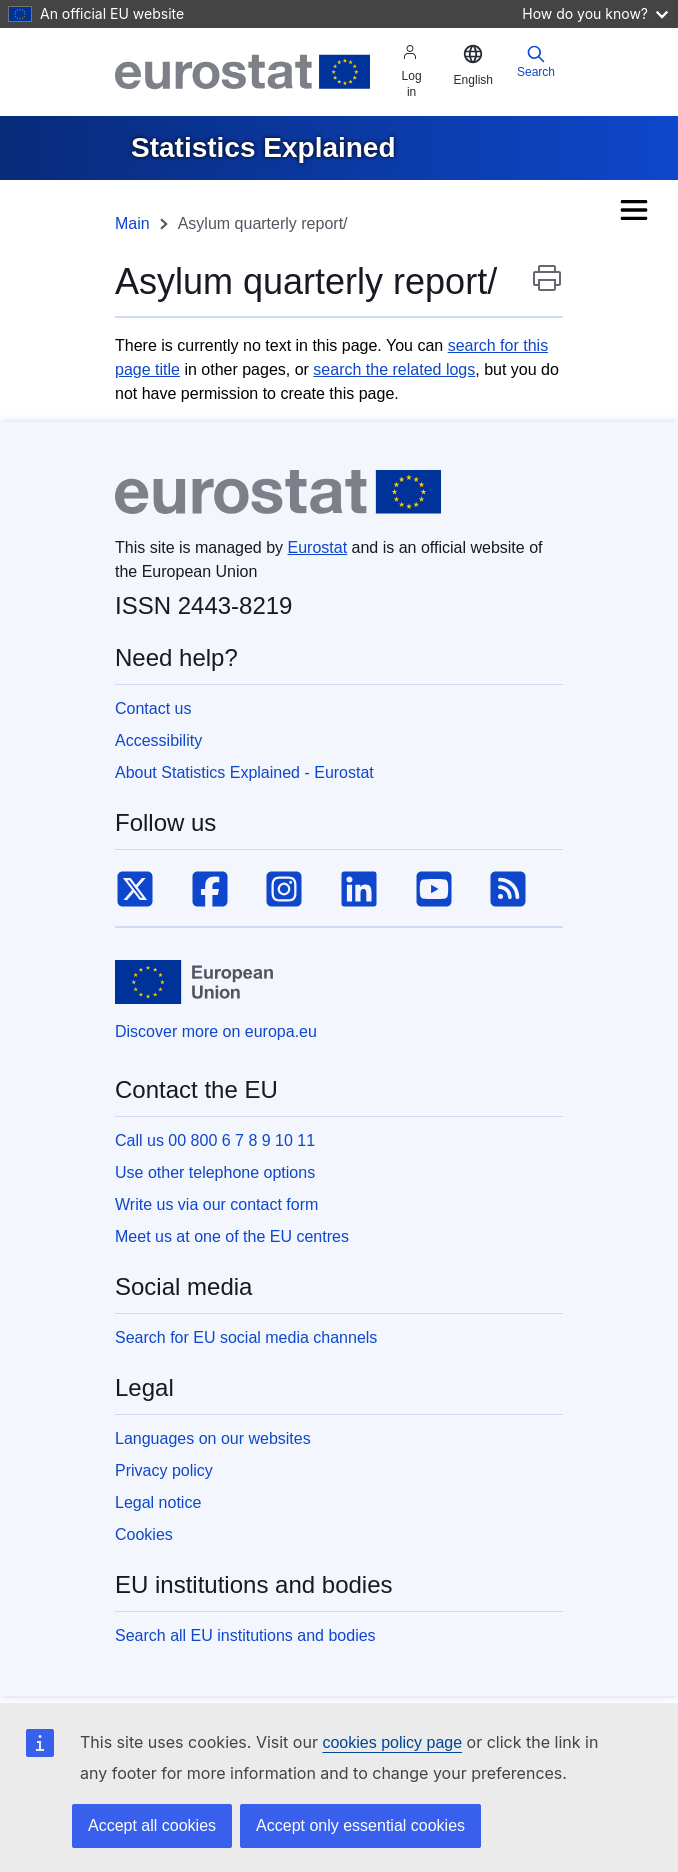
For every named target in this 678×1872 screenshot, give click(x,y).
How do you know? (595, 13)
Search (536, 61)
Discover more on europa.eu (216, 1031)
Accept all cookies (152, 1825)
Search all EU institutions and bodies (245, 1635)
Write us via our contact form (216, 1204)
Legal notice (158, 1502)
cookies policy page (392, 1742)
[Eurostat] (242, 72)
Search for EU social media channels (246, 1337)
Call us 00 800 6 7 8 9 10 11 (215, 1140)
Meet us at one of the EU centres (232, 1236)
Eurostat (318, 547)
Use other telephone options (215, 1172)
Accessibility (158, 740)
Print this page (547, 288)
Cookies (144, 1534)
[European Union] (194, 982)
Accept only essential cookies (360, 1825)
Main (132, 223)
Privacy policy (164, 1470)
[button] (473, 66)
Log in (412, 71)
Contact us (153, 708)
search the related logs (394, 369)
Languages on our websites (213, 1438)
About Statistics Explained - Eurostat (244, 772)
